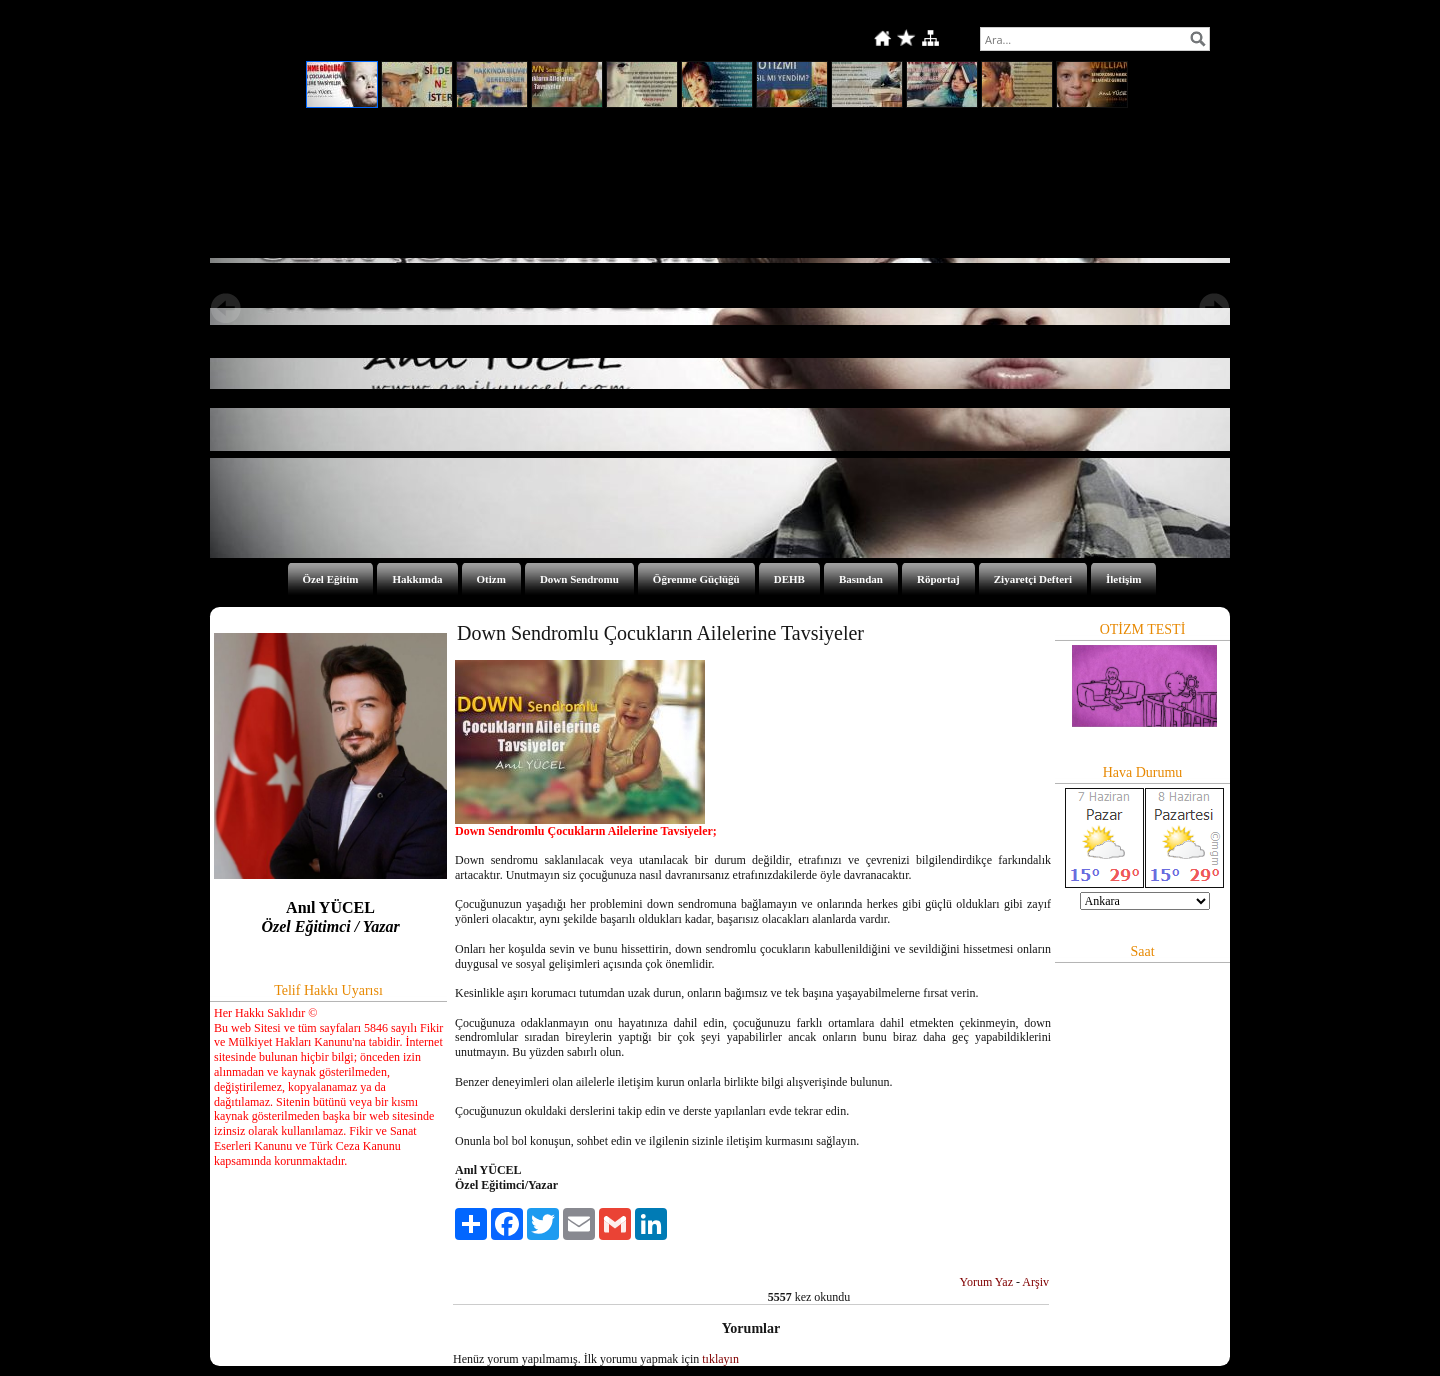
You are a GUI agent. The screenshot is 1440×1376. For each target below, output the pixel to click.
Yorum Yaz (986, 1282)
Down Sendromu (579, 579)
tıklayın (720, 1359)
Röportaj (938, 579)
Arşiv (1035, 1282)
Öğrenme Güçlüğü (696, 579)
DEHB (789, 579)
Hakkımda (417, 579)
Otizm (491, 579)
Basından (861, 579)
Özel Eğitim (331, 579)
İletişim (1123, 579)
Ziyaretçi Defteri (1033, 579)
